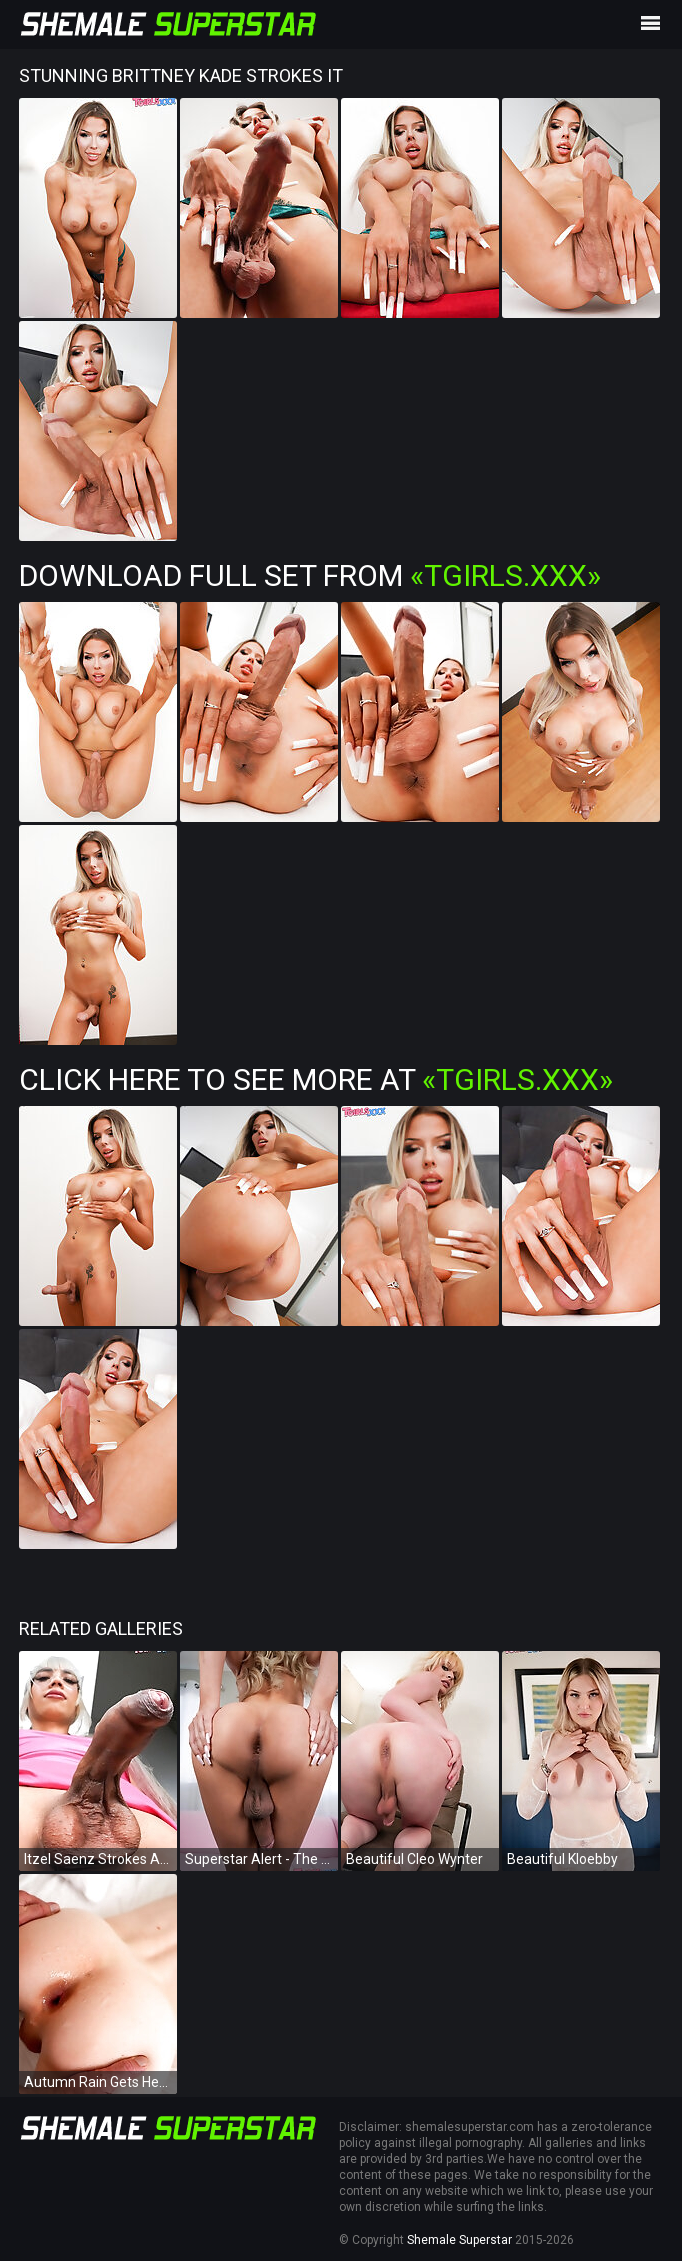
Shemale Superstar (459, 2240)
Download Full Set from (310, 575)
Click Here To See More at (316, 1079)
